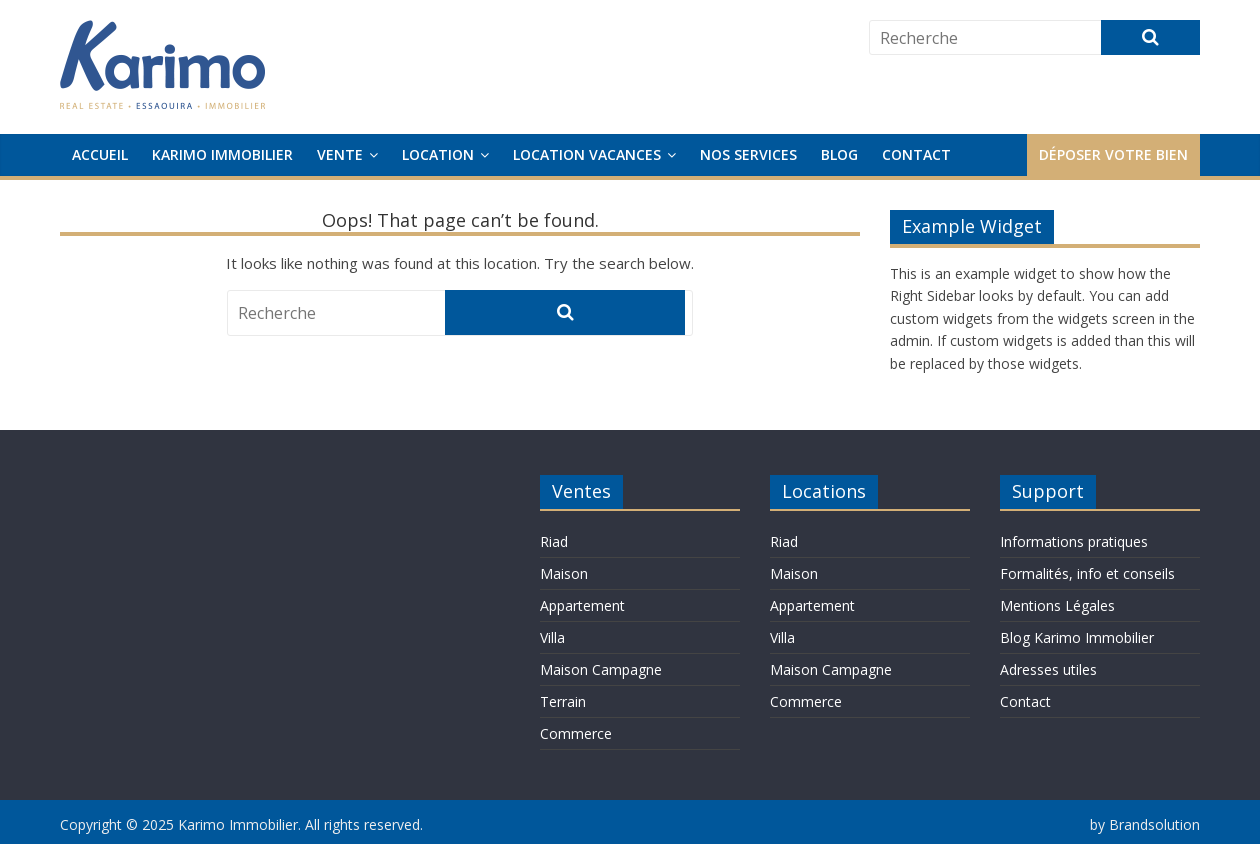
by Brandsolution (1145, 824)
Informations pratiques (1074, 541)
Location (438, 154)
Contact (916, 154)
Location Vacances (587, 154)
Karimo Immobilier (222, 154)
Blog (839, 154)
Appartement (582, 605)
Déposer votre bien (1113, 154)
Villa (552, 637)
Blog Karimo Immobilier (1077, 637)
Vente (340, 154)
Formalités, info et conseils (1087, 573)
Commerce (576, 733)
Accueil (100, 154)
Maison (564, 573)
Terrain (563, 701)
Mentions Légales (1057, 605)
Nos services (748, 154)
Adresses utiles (1048, 669)
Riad (554, 541)
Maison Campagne (601, 669)
